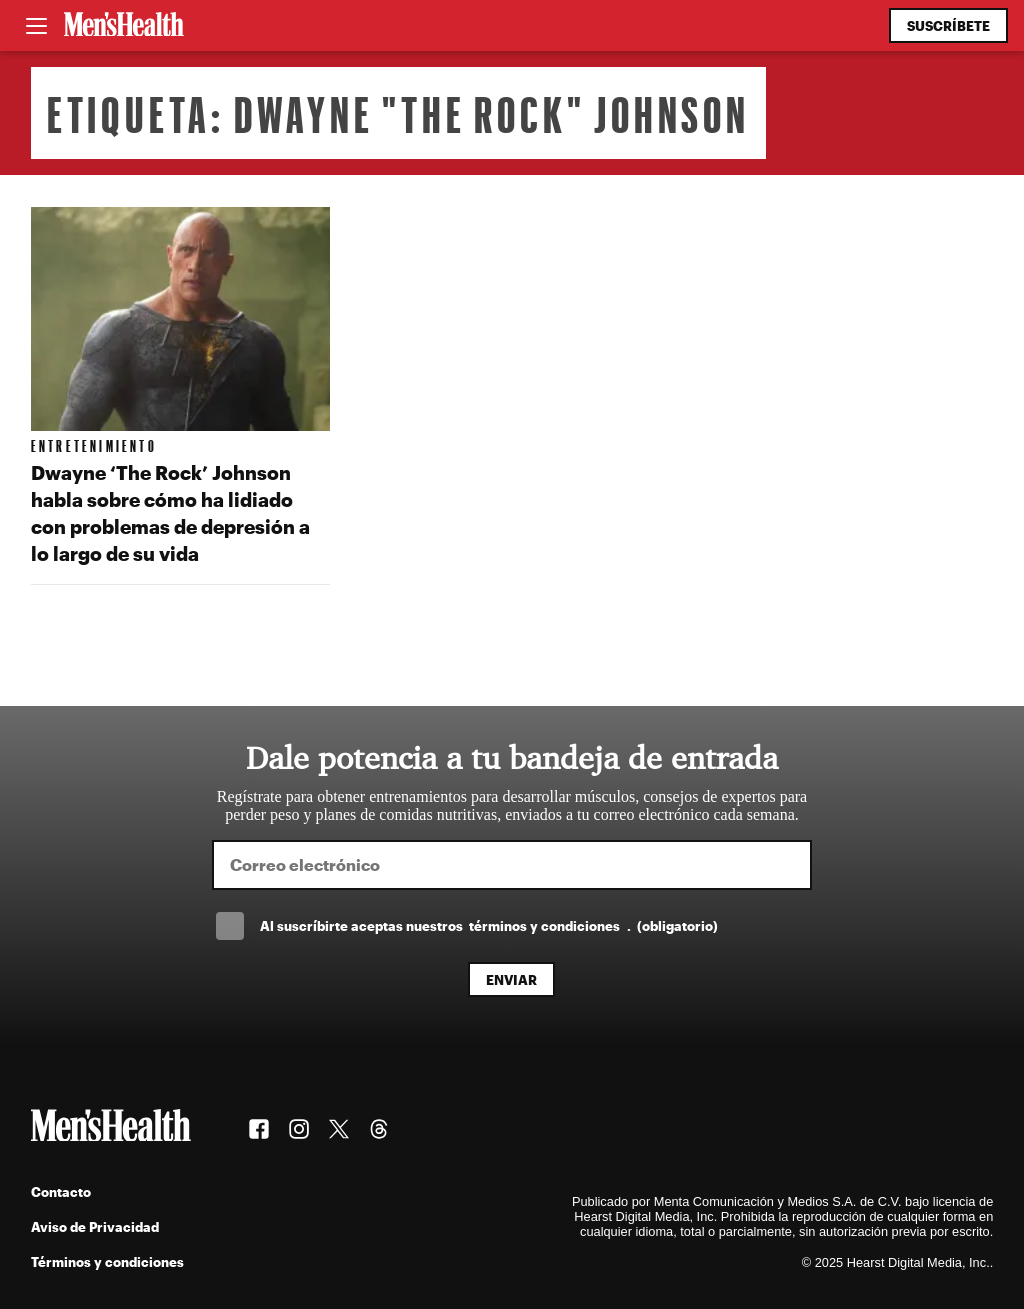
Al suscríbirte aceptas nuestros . (489, 925)
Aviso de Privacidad (95, 1226)
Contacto (61, 1191)
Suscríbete (948, 25)
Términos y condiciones (107, 1261)
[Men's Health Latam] (124, 26)
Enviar (511, 979)
